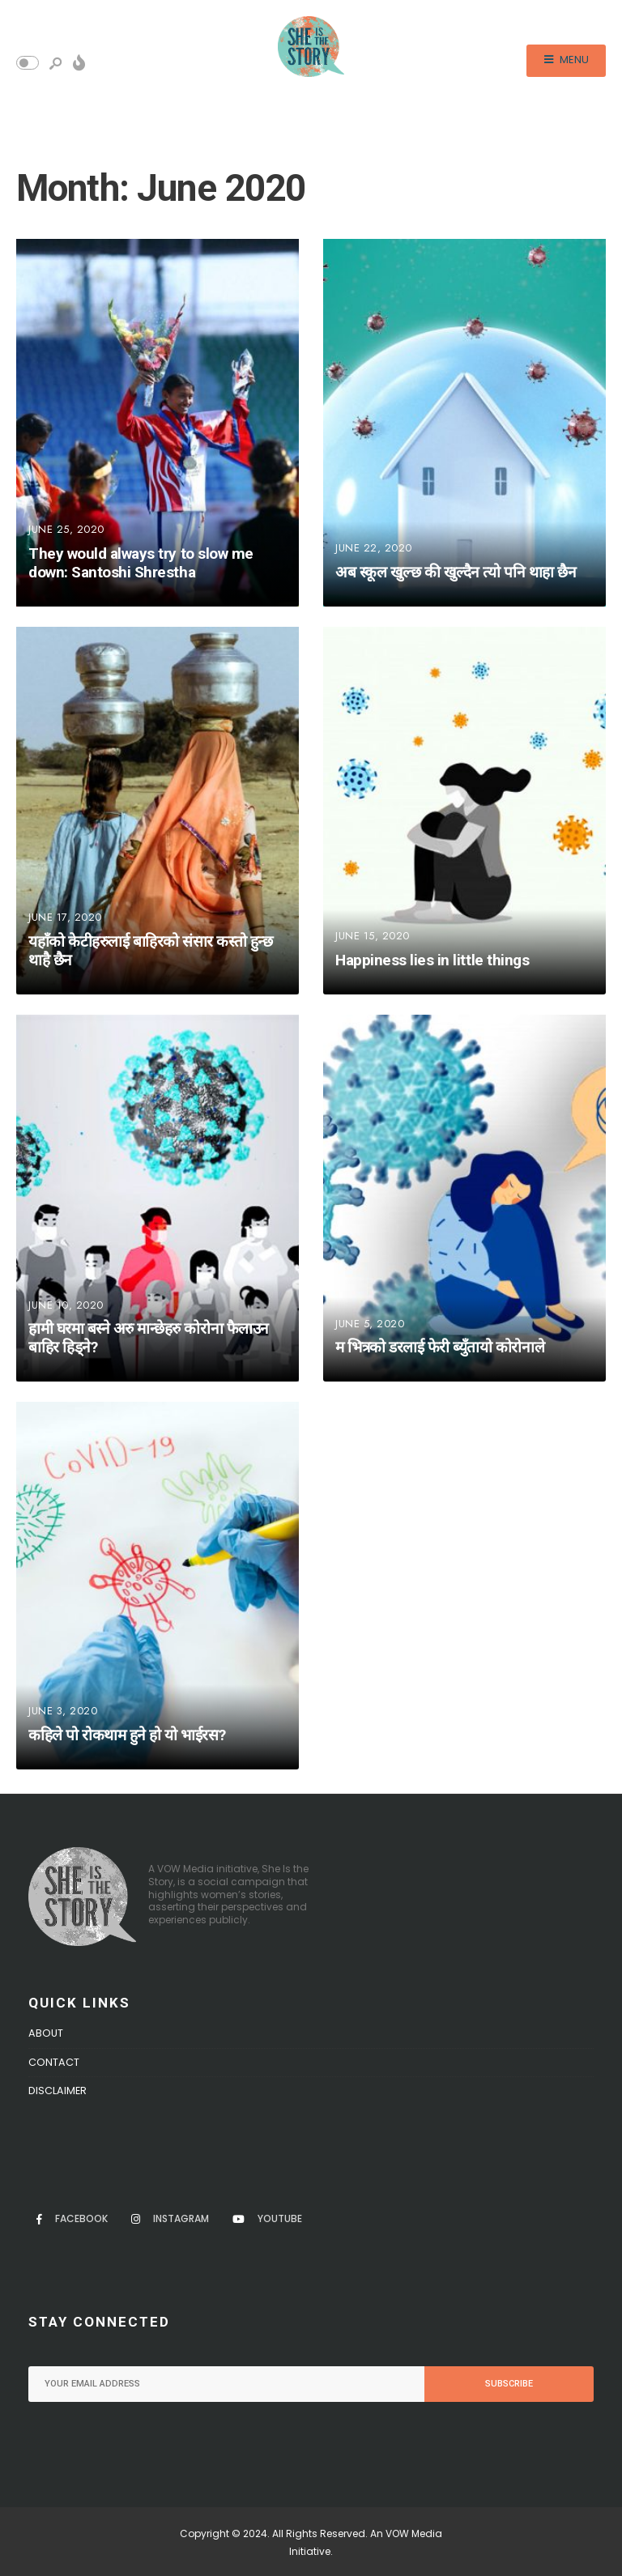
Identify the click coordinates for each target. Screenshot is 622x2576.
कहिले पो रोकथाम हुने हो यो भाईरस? (126, 1735)
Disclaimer (57, 2090)
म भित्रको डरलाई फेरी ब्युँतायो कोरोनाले (439, 1348)
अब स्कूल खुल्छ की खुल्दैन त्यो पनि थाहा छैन (455, 572)
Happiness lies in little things (432, 960)
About (45, 2033)
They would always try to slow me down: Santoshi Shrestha (140, 562)
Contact (53, 2062)
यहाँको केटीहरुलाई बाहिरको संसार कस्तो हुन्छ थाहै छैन (150, 950)
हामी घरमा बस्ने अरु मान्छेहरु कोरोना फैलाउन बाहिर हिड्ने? (148, 1338)
